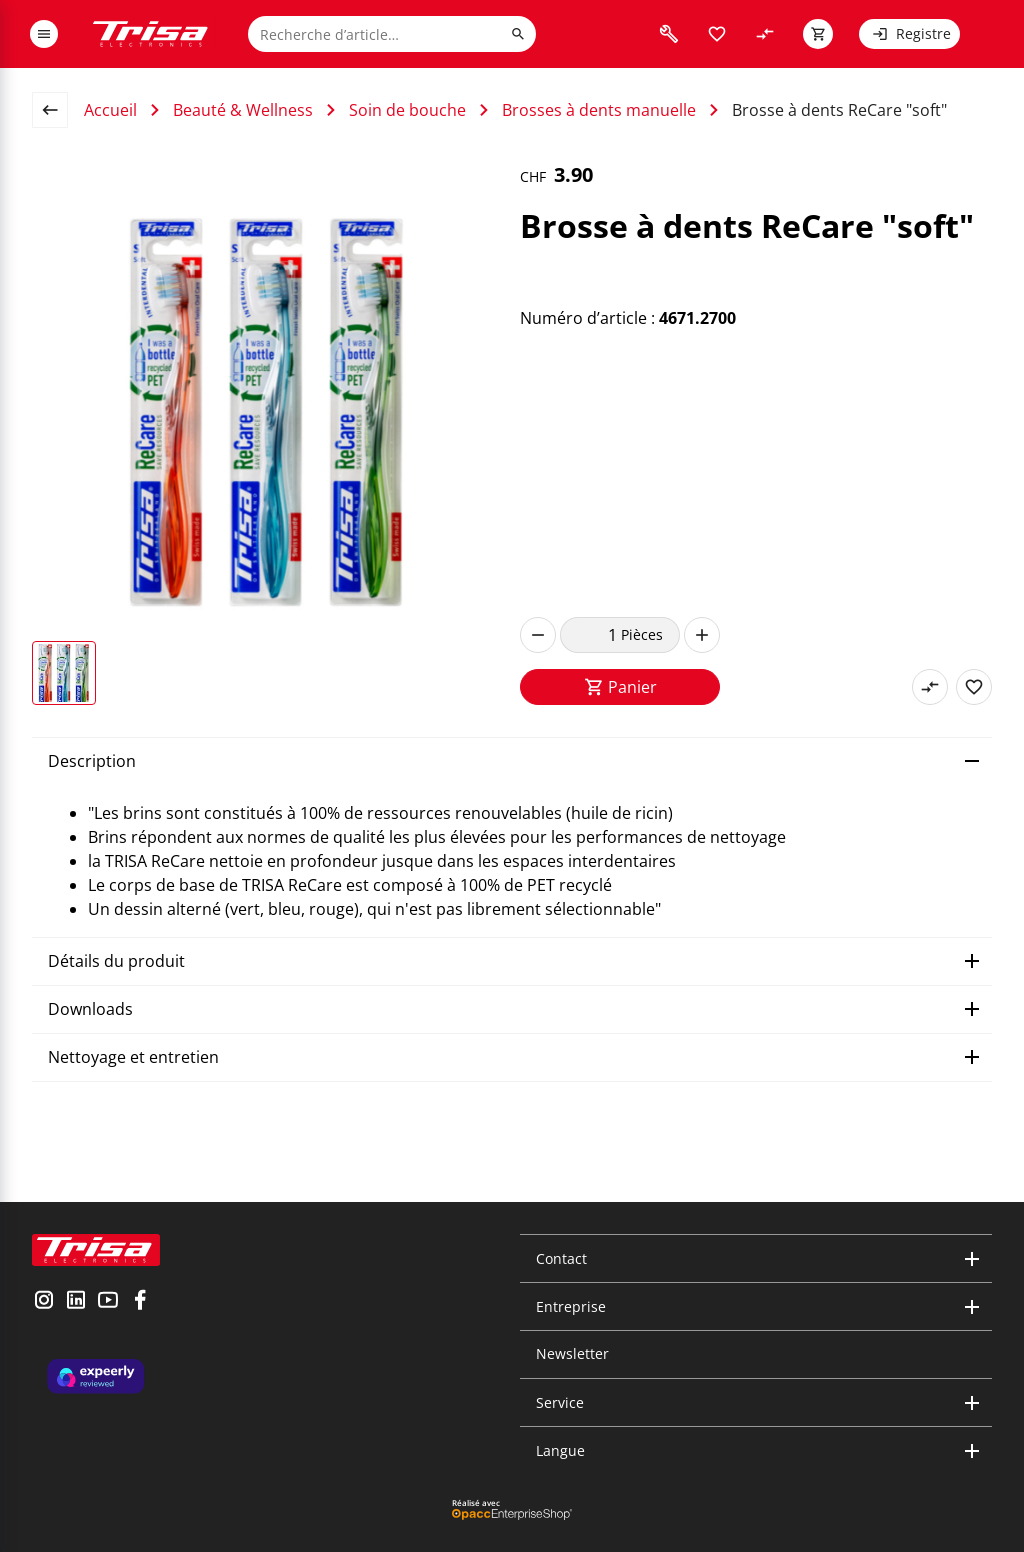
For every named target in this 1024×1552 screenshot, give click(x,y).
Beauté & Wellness (243, 110)
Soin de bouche (407, 110)
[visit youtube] (108, 1302)
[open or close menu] (44, 34)
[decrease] (538, 635)
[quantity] (590, 635)
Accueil (110, 110)
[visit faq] (669, 34)
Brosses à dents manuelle (599, 110)
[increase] (702, 635)
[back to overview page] (58, 110)
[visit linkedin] (76, 1302)
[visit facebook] (140, 1302)
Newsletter (572, 1353)
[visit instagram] (44, 1302)
